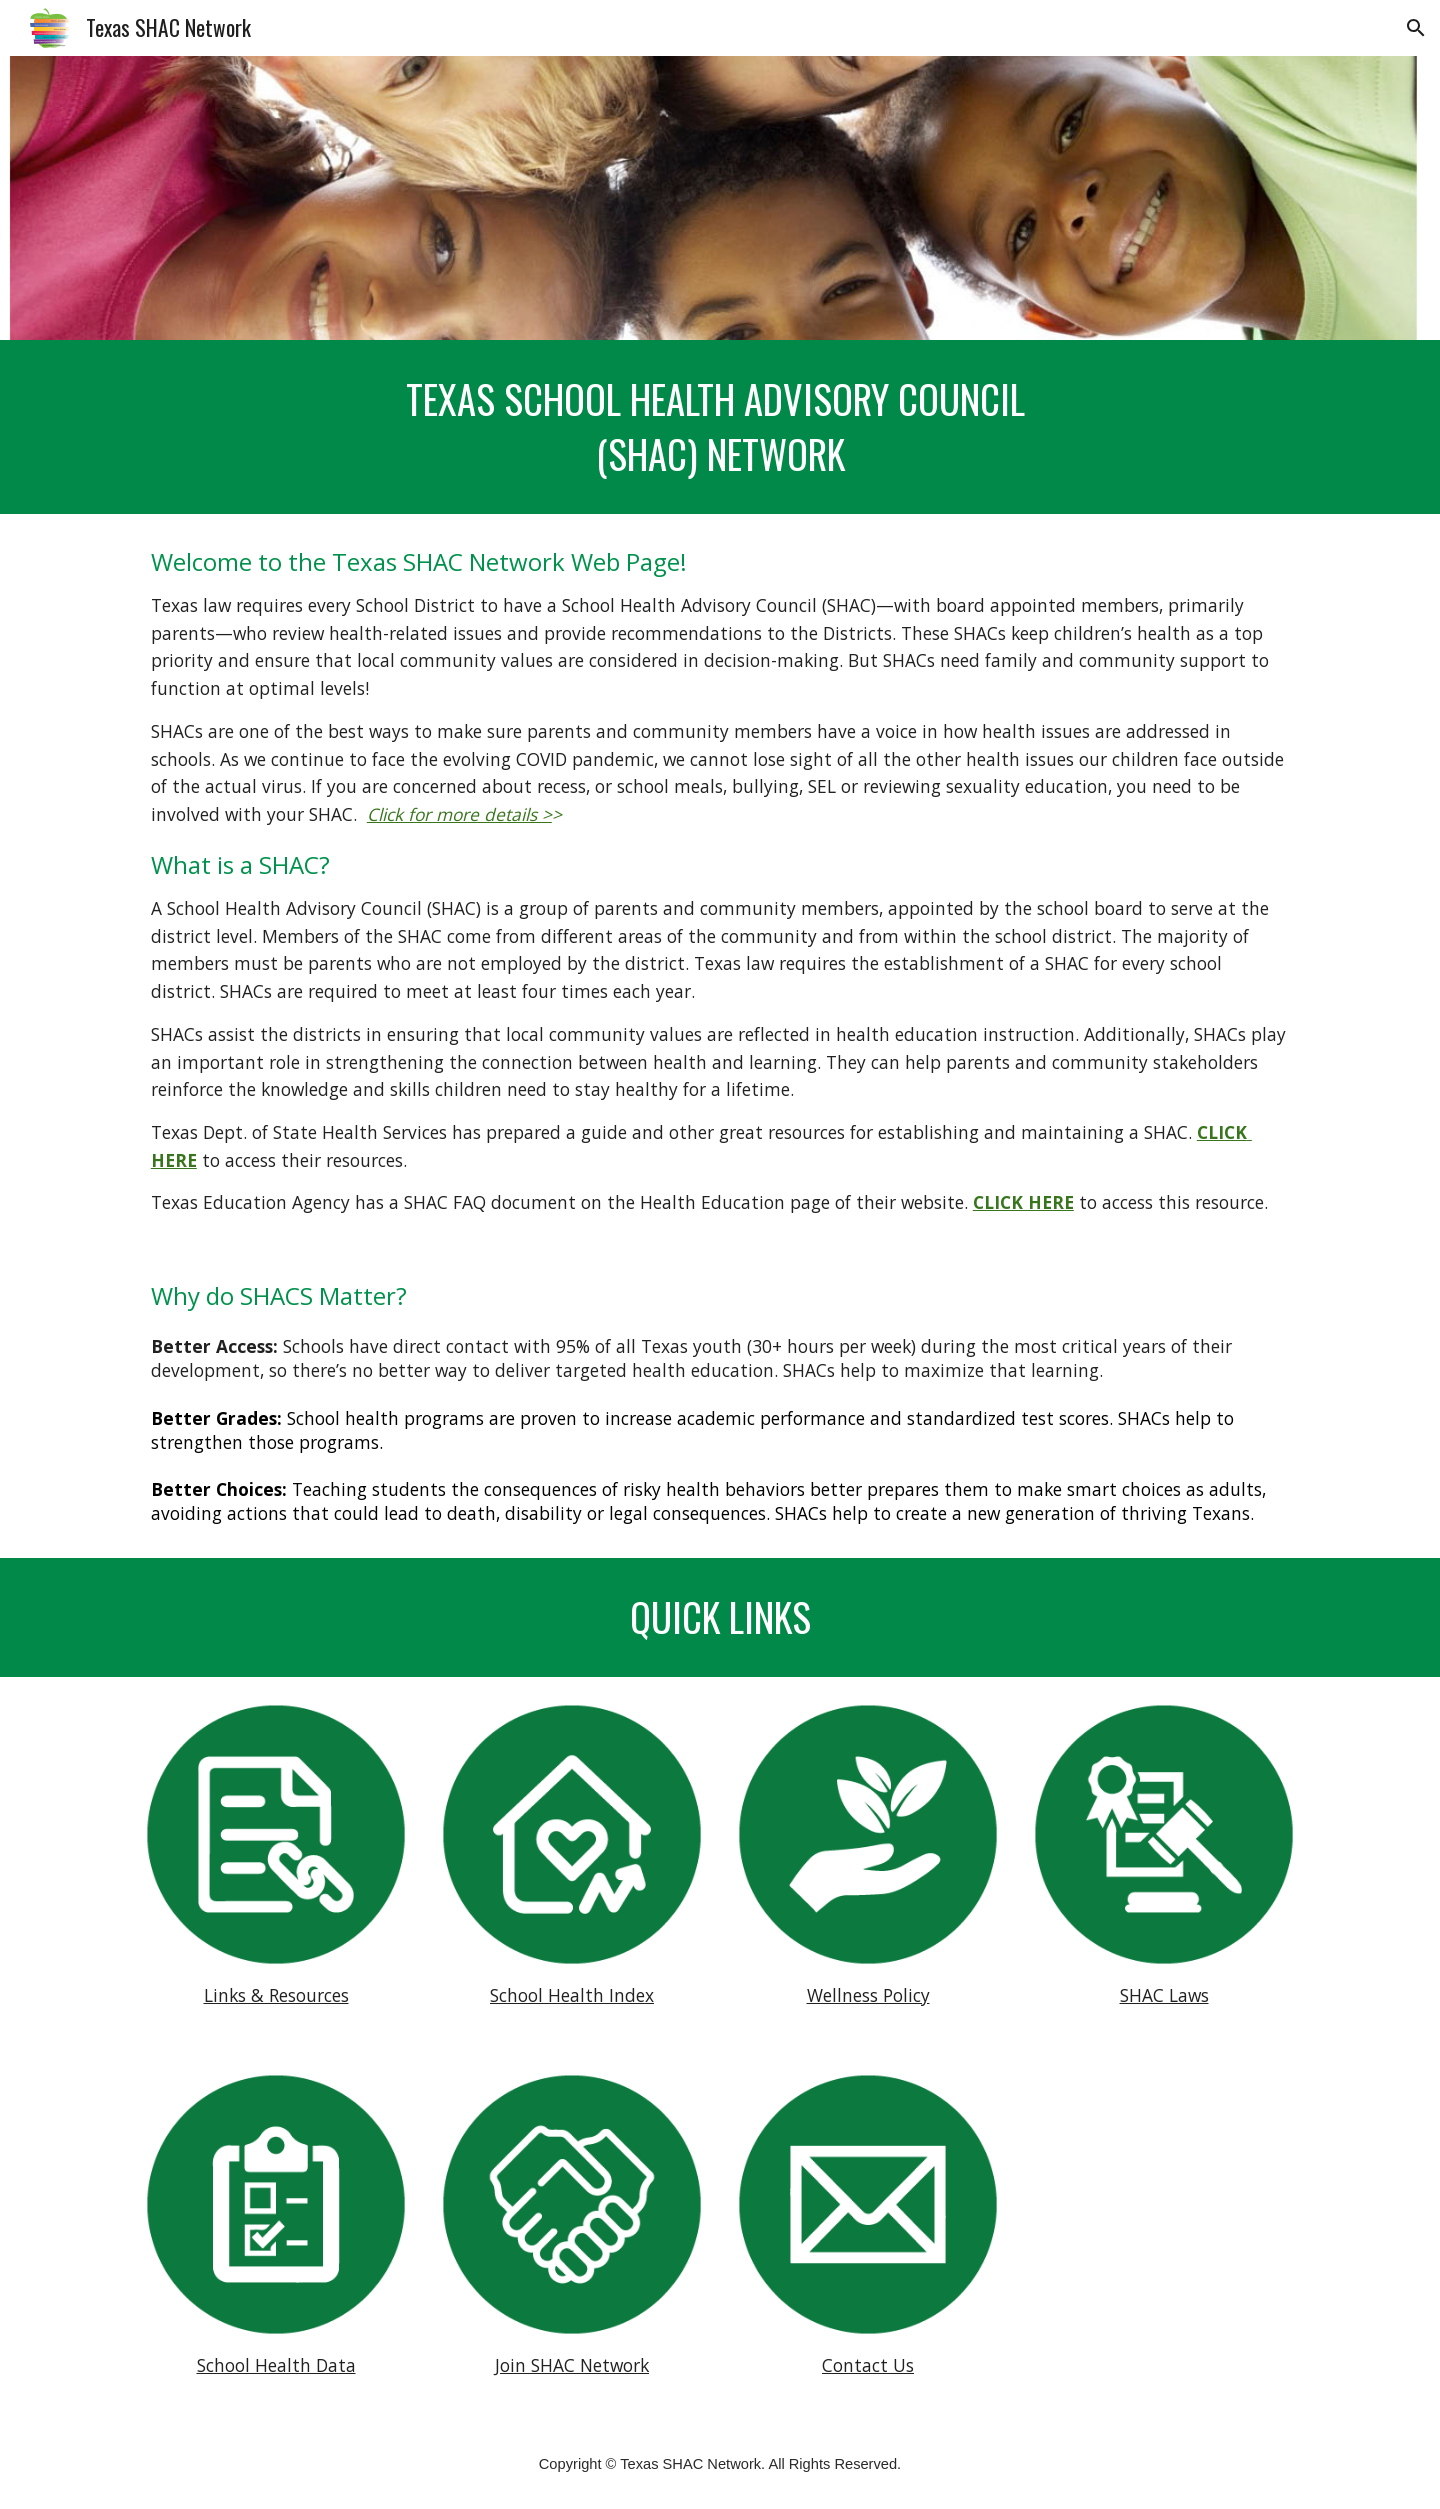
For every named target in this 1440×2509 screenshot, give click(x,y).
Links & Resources (276, 1995)
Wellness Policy (868, 1995)
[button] (1416, 28)
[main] (720, 427)
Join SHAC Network (572, 2365)
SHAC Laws (1164, 1995)
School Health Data (276, 2365)
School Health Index (572, 1995)
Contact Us (868, 2365)
